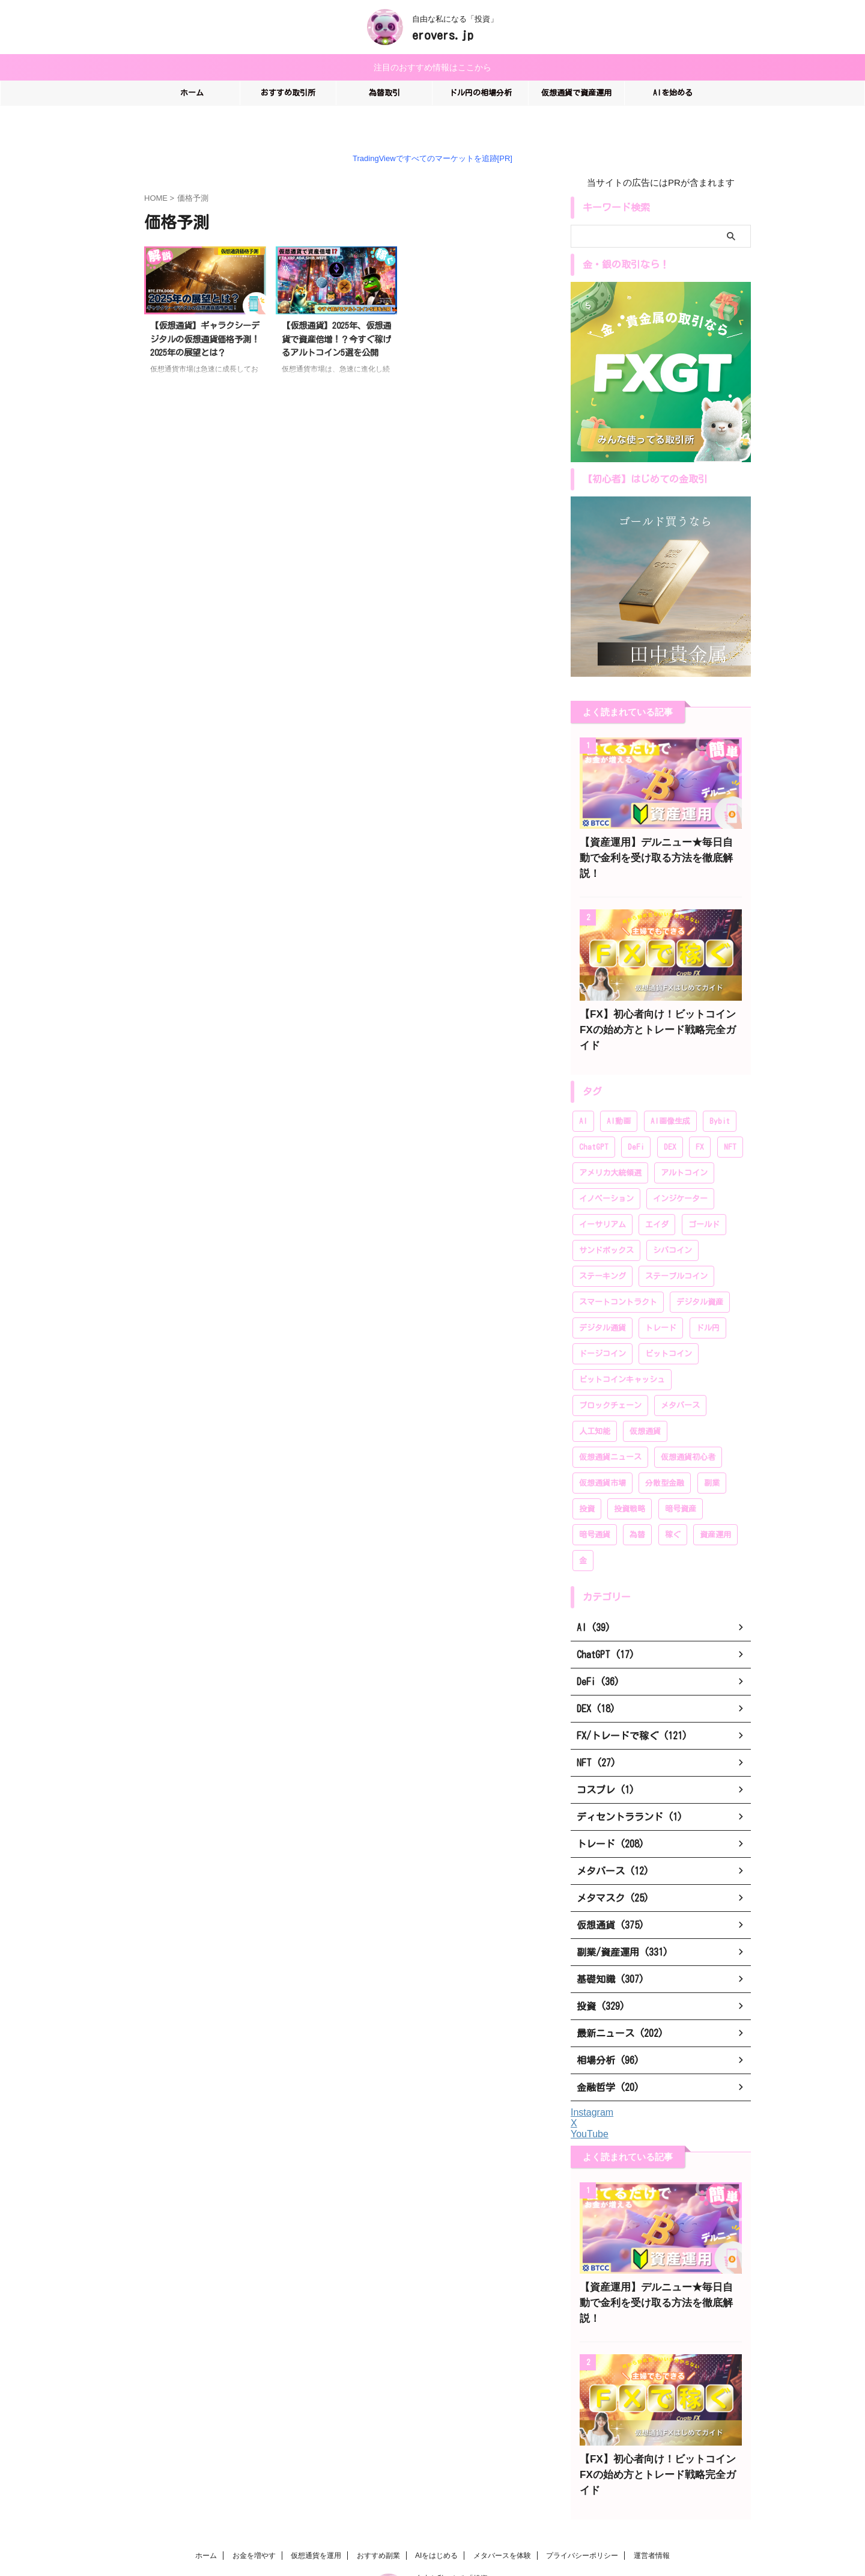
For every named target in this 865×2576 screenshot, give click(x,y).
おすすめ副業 (378, 2491)
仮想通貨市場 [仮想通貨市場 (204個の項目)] (602, 1450)
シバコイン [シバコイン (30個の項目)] (672, 1217)
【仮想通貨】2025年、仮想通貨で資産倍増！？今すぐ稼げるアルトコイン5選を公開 (336, 337)
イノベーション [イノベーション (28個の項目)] (606, 1166)
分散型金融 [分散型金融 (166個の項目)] (664, 1450)
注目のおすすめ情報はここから (432, 66)
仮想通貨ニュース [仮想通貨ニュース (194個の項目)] (610, 1424)
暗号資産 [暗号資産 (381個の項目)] (680, 1476)
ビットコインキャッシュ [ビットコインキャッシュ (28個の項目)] (622, 1347)
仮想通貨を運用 (316, 2491)
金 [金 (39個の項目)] (583, 1527)
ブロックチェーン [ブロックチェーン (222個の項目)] (610, 1372)
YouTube (590, 2101)
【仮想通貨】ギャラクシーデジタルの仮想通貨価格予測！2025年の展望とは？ (205, 337)
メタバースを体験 (502, 2491)
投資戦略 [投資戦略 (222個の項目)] (629, 1476)
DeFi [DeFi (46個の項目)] (636, 1114)
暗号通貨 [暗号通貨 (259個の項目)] (594, 1502)
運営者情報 (652, 2491)
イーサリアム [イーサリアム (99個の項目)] (602, 1191)
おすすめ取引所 (288, 91)
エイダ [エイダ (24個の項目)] (657, 1191)
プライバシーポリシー (582, 2491)
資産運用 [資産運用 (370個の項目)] (715, 1502)
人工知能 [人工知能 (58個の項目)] (594, 1398)
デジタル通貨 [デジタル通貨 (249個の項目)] (602, 1295)
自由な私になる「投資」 (455, 2514)
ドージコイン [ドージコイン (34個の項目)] (602, 1321)
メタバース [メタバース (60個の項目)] (680, 1372)
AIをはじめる (436, 2491)
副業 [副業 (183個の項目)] (712, 1450)
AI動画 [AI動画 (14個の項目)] (619, 1088)
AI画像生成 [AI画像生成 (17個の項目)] (670, 1088)
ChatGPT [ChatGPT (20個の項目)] (594, 1114)
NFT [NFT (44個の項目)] (730, 1114)
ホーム (192, 91)
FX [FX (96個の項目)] (700, 1114)
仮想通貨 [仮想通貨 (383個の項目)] (645, 1398)
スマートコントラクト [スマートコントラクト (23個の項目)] (618, 1269)
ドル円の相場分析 (480, 91)
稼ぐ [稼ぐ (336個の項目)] (673, 1502)
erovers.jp (442, 35)
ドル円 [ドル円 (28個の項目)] (708, 1295)
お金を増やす (254, 2491)
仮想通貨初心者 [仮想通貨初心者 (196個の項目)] (688, 1424)
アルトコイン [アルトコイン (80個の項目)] (684, 1140)
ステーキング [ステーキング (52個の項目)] (602, 1243)
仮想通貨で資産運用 (576, 91)
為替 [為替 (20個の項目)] (637, 1502)
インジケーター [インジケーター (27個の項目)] (680, 1166)
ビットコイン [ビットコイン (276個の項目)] (668, 1321)
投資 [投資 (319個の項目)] (587, 1476)
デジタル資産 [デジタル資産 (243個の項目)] (699, 1269)
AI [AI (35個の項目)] (583, 1088)
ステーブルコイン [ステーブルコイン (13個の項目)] (676, 1243)
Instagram (592, 2079)
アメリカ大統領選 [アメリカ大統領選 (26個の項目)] (610, 1140)
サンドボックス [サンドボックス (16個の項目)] (606, 1217)
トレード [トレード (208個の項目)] (660, 1295)
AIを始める (673, 91)
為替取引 (384, 91)
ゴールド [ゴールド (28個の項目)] (704, 1191)
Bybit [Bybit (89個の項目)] (719, 1088)
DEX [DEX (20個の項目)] (670, 1114)
